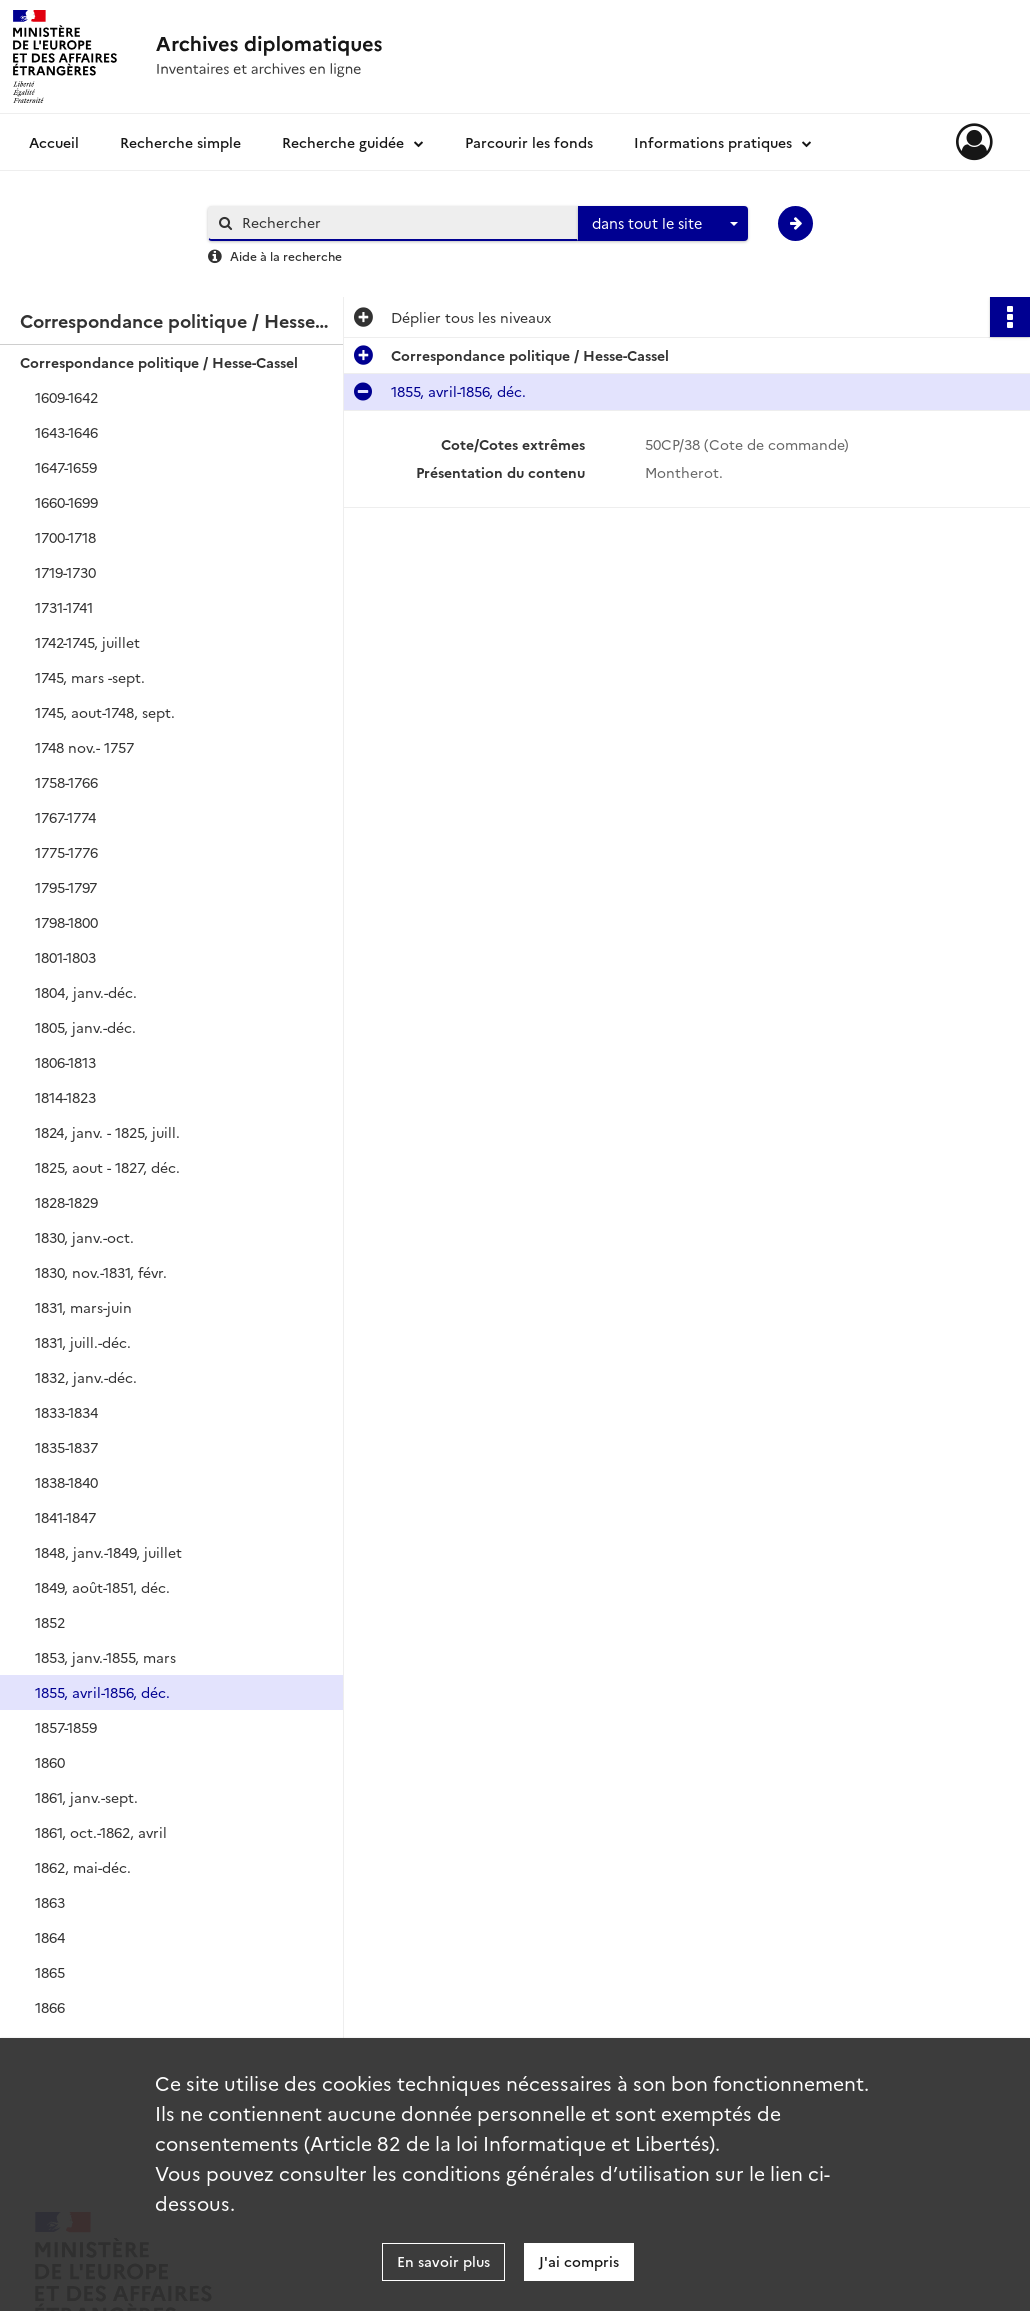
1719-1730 (65, 572)
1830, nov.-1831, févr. (101, 1272)
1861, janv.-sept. (86, 1797)
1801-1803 (65, 957)
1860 (50, 1762)
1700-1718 (65, 537)
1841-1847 (65, 1517)
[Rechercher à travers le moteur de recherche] (403, 222)
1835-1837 (66, 1447)
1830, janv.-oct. (84, 1237)
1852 (50, 1622)
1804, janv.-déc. (86, 992)
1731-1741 (64, 607)
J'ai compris (579, 2261)
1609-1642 (66, 397)
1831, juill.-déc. (83, 1342)
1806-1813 (65, 1062)
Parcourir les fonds (529, 142)
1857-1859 (66, 1727)
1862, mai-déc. (83, 1867)
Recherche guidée (343, 142)
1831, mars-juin (83, 1307)
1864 (50, 1937)
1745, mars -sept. (90, 677)
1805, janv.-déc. (85, 1027)
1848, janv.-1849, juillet (108, 1552)
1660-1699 (66, 502)
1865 (50, 1972)
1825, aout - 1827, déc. (107, 1167)
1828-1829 (66, 1202)
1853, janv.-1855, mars (105, 1657)
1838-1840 (66, 1482)
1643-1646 (66, 432)
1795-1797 (66, 887)
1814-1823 (65, 1097)
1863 (50, 1902)
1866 (50, 2007)
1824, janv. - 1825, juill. (107, 1132)
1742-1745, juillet (87, 642)
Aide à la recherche (286, 255)
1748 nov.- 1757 (84, 747)
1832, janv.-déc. (86, 1377)
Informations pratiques (713, 142)
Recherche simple (180, 142)
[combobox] (663, 224)
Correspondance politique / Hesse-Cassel (159, 362)
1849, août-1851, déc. (102, 1587)
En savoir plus (443, 2261)
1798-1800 (66, 922)
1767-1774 (65, 817)
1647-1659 (66, 467)
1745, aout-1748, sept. (105, 712)
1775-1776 (66, 852)
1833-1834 (66, 1412)
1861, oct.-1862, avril (101, 1832)
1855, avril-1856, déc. (102, 1692)
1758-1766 (66, 782)
